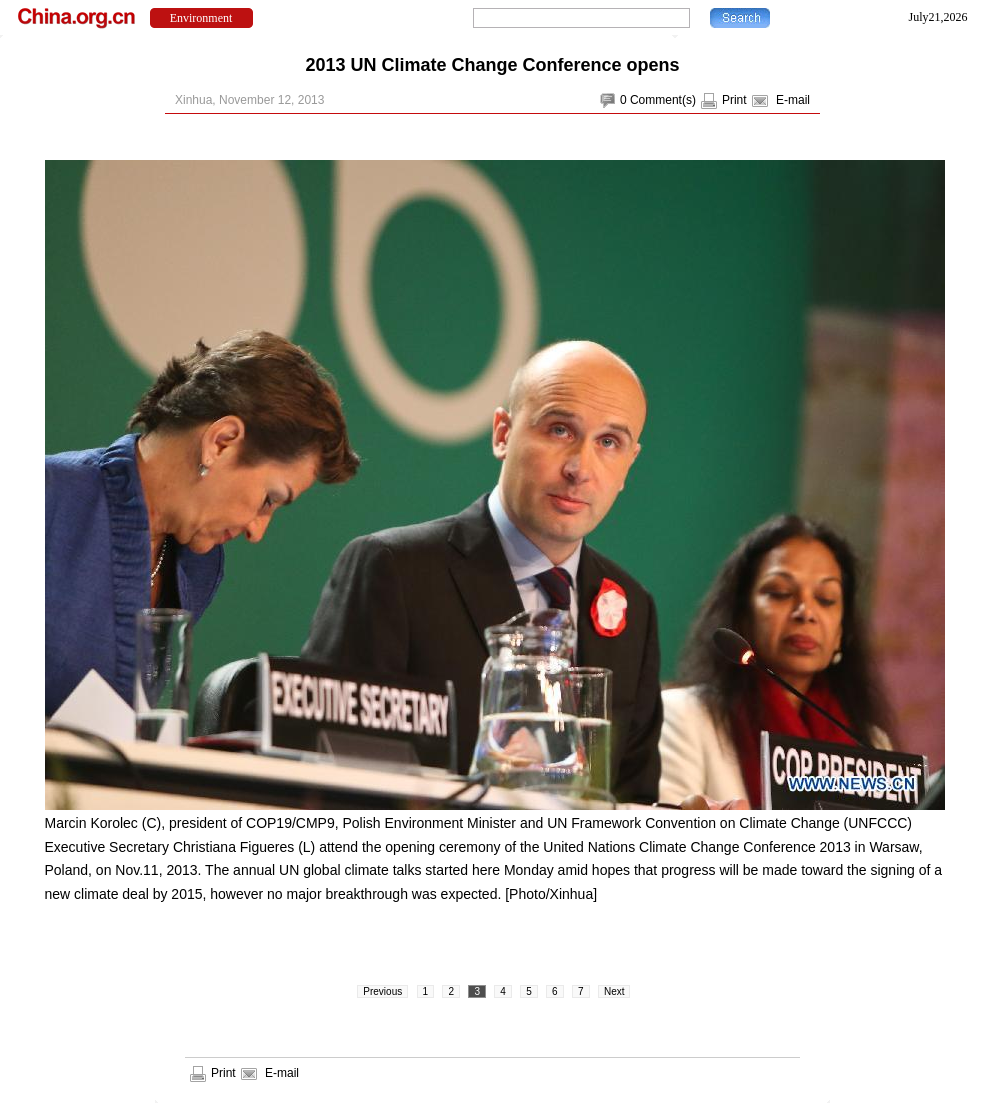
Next (614, 991)
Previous (382, 991)
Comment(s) (663, 100)
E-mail (793, 100)
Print (734, 100)
